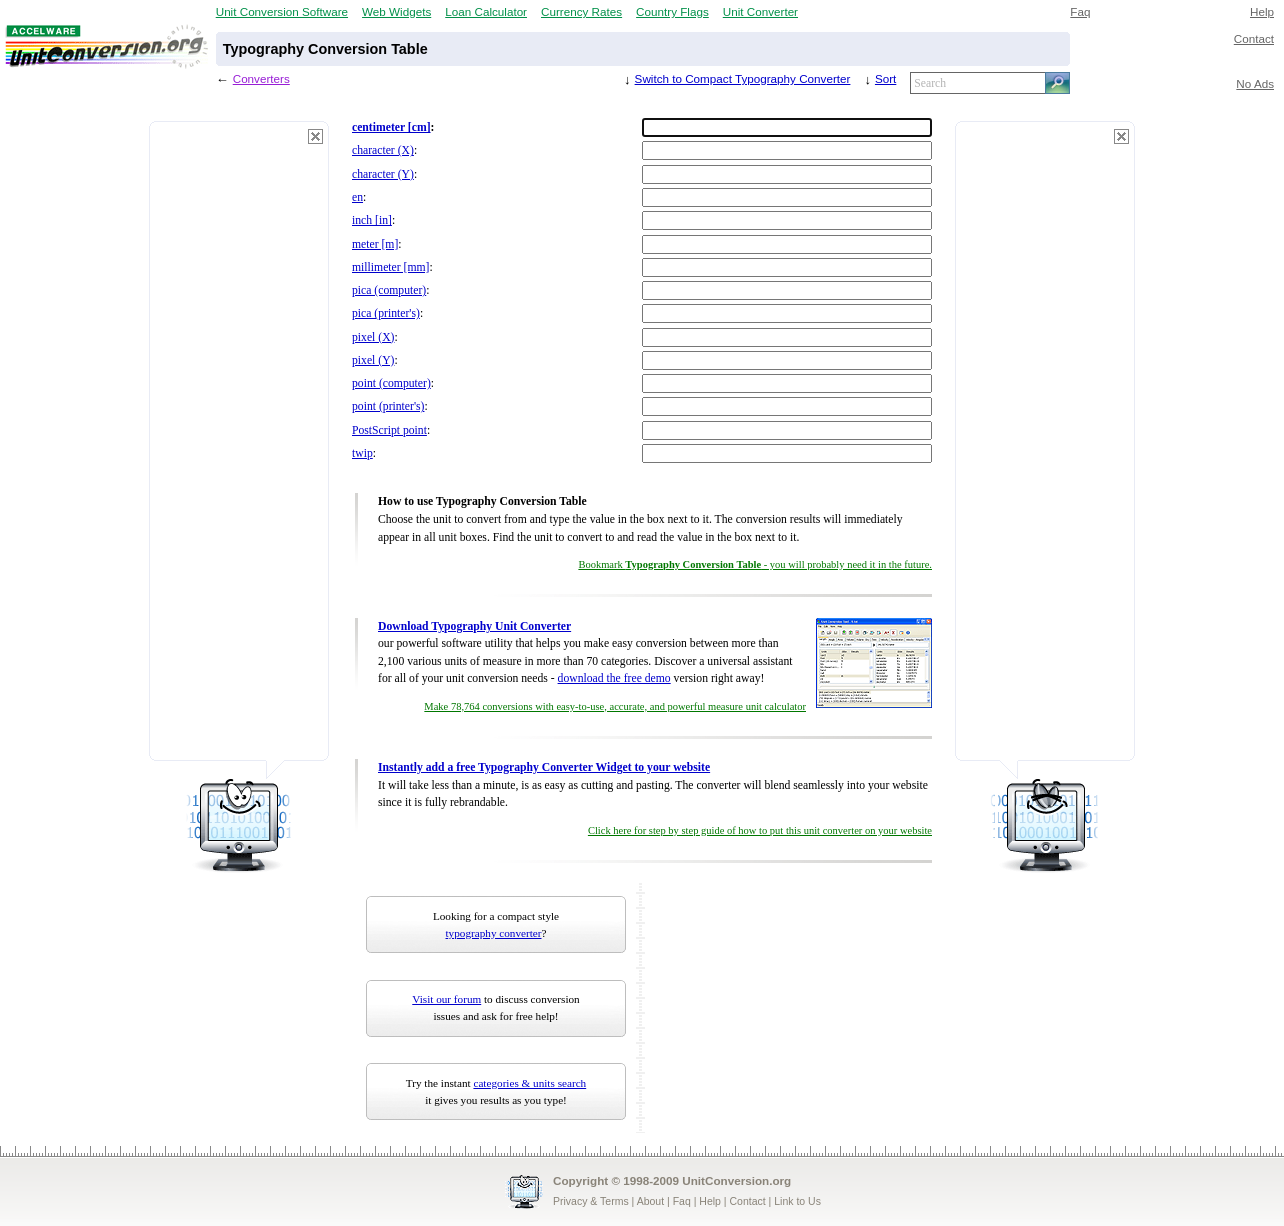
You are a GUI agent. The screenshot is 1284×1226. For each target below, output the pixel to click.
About (650, 1201)
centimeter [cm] (391, 127)
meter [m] (375, 244)
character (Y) (383, 174)
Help (1262, 11)
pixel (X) (373, 337)
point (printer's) (388, 406)
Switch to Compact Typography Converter (743, 78)
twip (362, 453)
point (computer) (391, 383)
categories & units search (529, 1083)
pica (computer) (389, 290)
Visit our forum (446, 999)
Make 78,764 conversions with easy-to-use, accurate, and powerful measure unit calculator (615, 706)
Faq (1080, 11)
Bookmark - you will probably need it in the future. (755, 564)
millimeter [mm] (390, 267)
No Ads (1255, 83)
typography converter (494, 933)
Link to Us (797, 1201)
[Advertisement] (239, 450)
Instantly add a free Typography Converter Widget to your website (544, 767)
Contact (1254, 38)
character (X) (383, 150)
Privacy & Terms (591, 1201)
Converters (261, 78)
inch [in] (372, 220)
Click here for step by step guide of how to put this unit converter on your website (760, 830)
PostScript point (389, 430)
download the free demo (614, 678)
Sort (885, 78)
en (357, 197)
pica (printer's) (386, 313)
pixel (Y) (373, 360)
